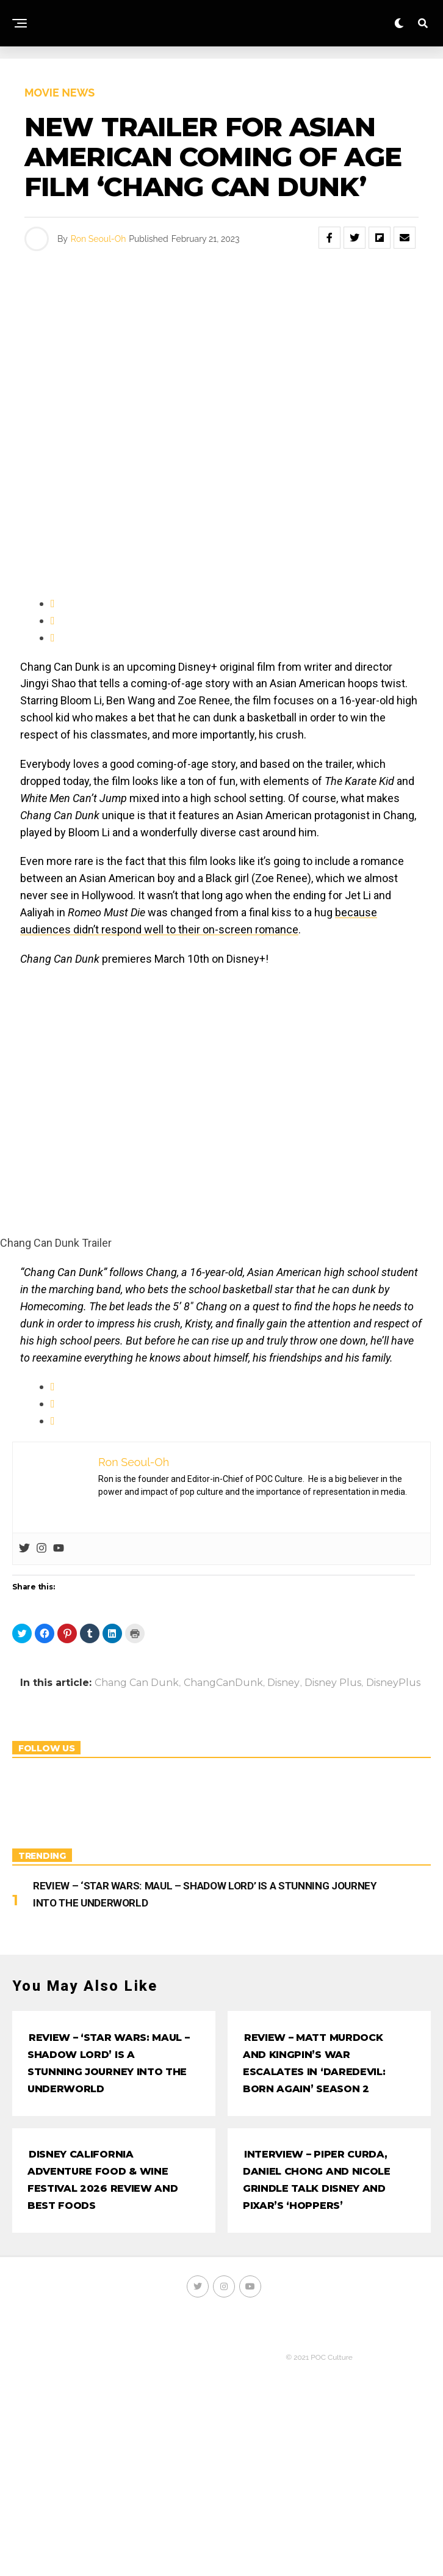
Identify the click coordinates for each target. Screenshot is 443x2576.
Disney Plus (332, 1683)
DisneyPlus (393, 1683)
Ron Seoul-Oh (98, 239)
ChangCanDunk (223, 1683)
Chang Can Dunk (137, 1683)
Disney (283, 1683)
